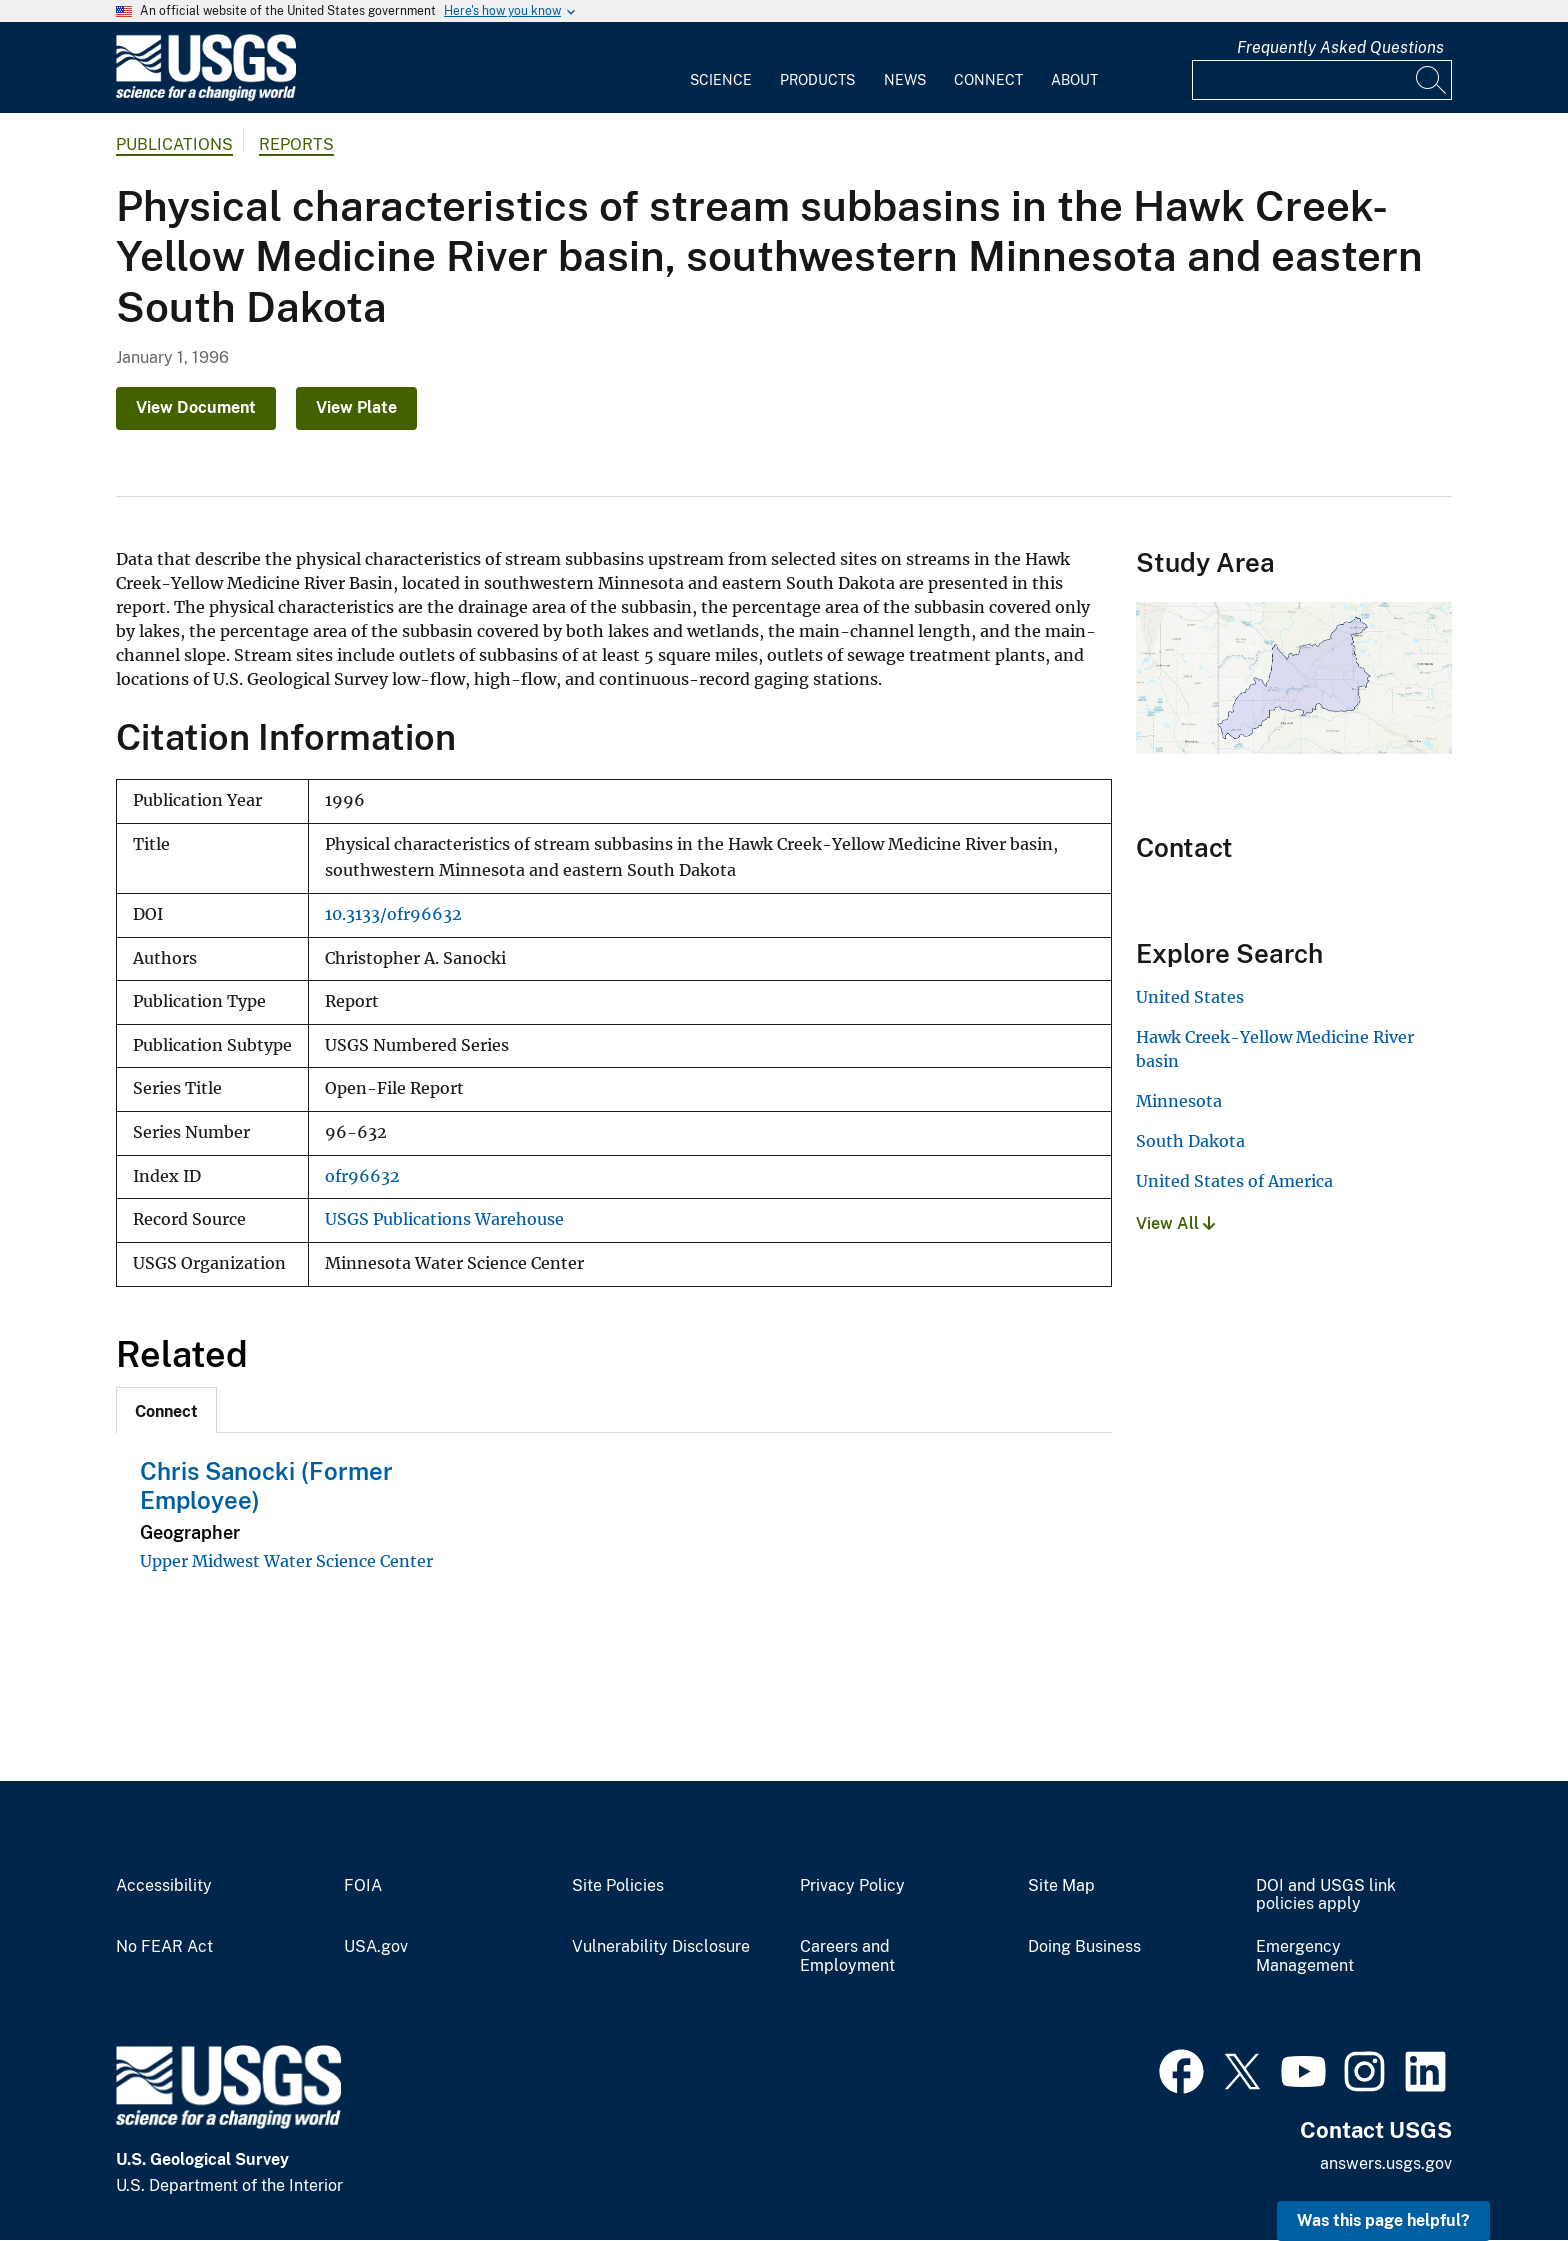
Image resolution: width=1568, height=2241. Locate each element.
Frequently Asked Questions (1340, 47)
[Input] (1322, 80)
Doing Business (1084, 1947)
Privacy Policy (852, 1886)
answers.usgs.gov (1386, 2163)
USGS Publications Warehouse (444, 1219)
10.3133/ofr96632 (393, 914)
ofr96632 (362, 1176)
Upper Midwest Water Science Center (286, 1561)
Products (817, 80)
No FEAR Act (164, 1947)
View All (1175, 1223)
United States (1190, 997)
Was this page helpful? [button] (1383, 2220)
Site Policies (618, 1886)
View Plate (356, 407)
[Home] (206, 96)
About (1074, 80)
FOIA (363, 1886)
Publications (174, 144)
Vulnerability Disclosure (661, 1947)
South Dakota (1190, 1141)
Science (721, 80)
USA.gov (376, 1947)
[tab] (166, 1410)
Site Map (1061, 1886)
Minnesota (1179, 1101)
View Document (196, 407)
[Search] (1432, 80)
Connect (988, 80)
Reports (296, 144)
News (905, 80)
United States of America (1234, 1181)
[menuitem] (721, 68)
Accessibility (164, 1886)
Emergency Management (1305, 1956)
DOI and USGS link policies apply (1326, 1895)
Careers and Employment (847, 1956)
